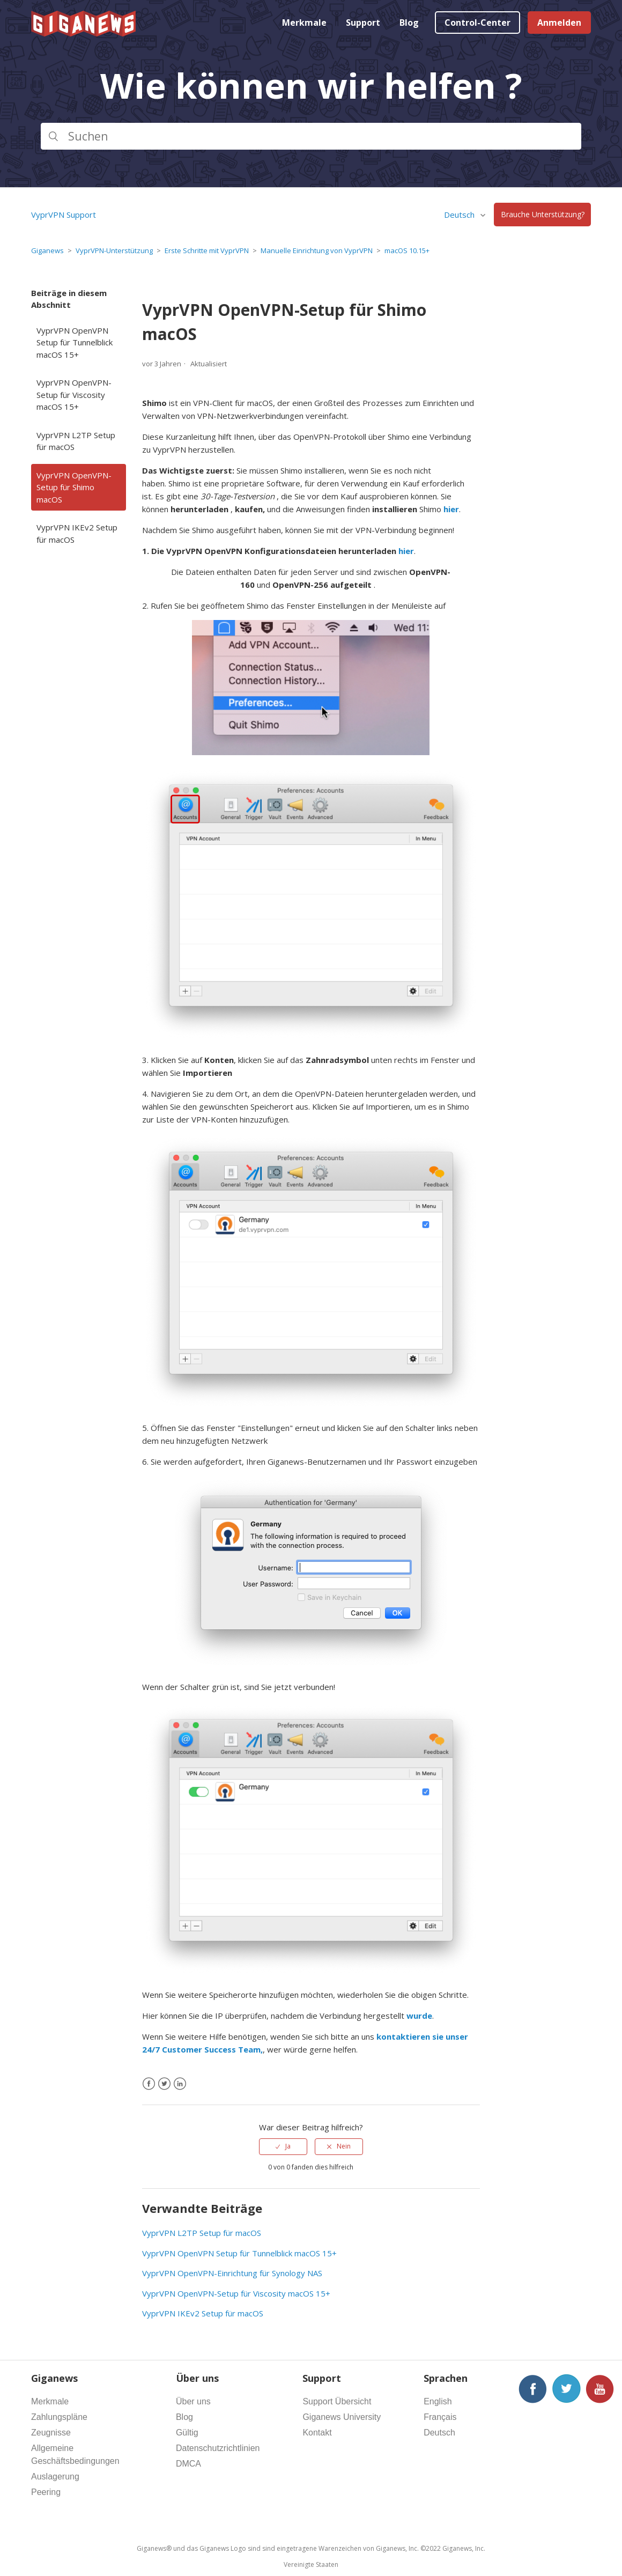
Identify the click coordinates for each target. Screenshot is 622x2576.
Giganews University (341, 2417)
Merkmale (304, 22)
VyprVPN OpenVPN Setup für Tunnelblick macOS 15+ (74, 342)
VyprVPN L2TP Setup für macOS (75, 441)
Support (363, 22)
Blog (409, 22)
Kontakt (316, 2432)
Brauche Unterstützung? (542, 215)
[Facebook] (149, 2084)
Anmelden (559, 22)
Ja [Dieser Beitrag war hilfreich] (288, 2146)
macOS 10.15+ (407, 250)
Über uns (193, 2401)
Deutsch (460, 214)
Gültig (187, 2432)
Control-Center (477, 22)
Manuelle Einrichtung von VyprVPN (317, 250)
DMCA (188, 2463)
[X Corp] (164, 2084)
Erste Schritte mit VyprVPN (207, 250)
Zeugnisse (51, 2432)
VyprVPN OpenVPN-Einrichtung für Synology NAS (232, 2273)
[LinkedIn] (180, 2084)
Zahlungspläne (59, 2417)
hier (451, 509)
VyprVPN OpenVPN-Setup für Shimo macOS (74, 487)
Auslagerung (55, 2476)
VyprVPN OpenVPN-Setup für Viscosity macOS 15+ (74, 394)
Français (440, 2417)
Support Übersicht (336, 2401)
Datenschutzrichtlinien (218, 2448)
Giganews (47, 250)
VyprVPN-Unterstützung (114, 250)
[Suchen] (311, 136)
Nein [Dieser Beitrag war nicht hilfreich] (344, 2146)
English (437, 2401)
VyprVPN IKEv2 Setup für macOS (76, 533)
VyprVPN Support (63, 214)
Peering (46, 2492)
